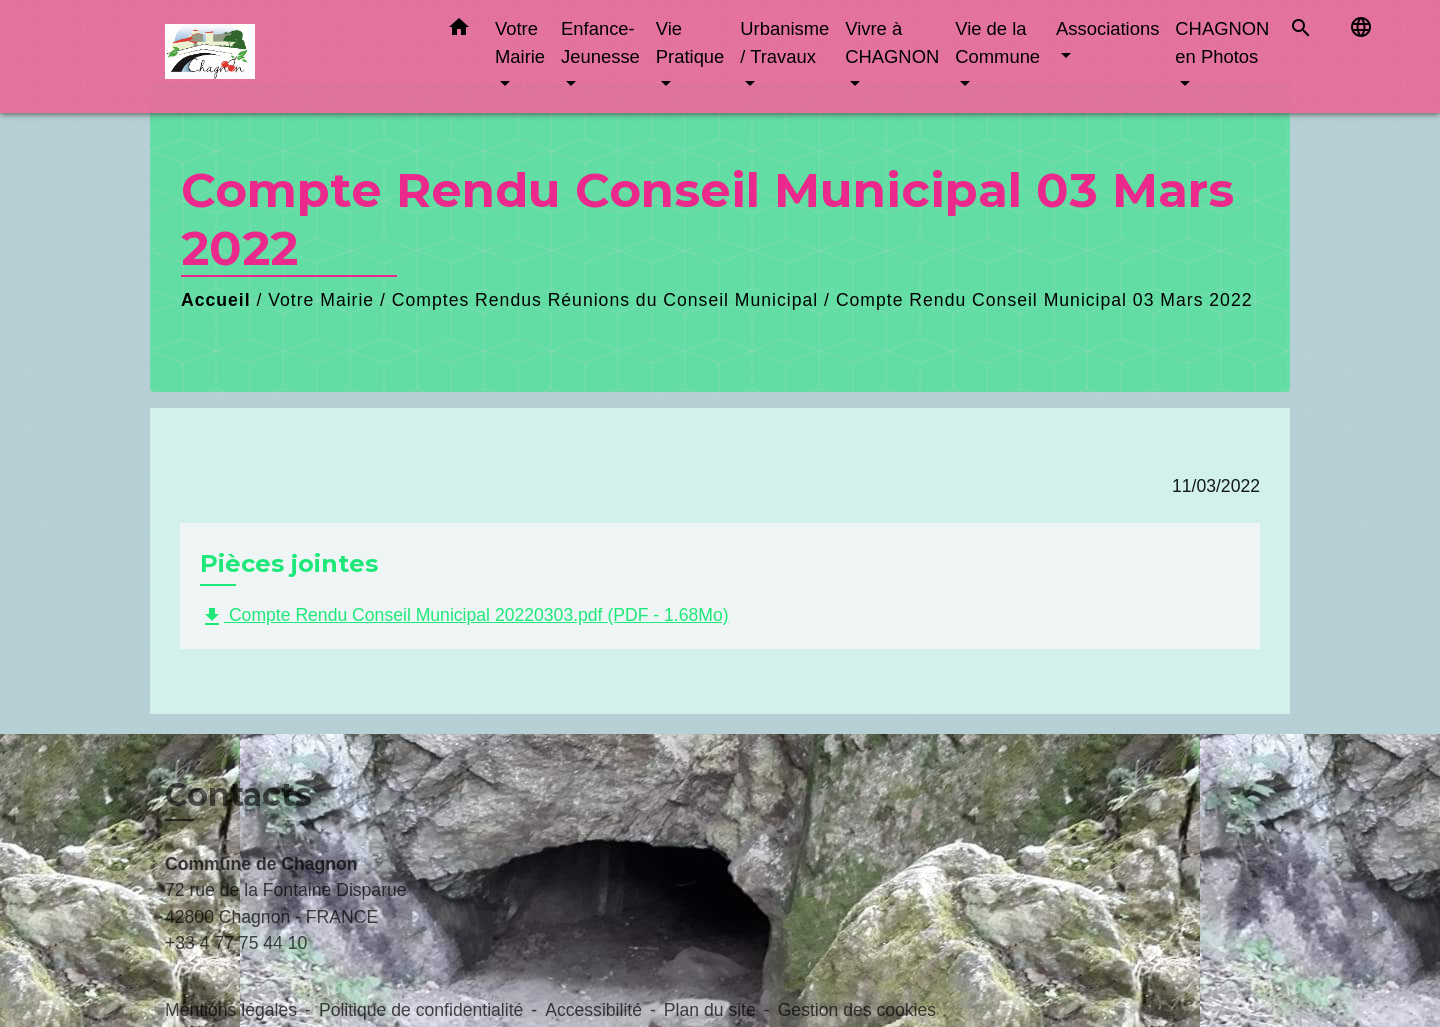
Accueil (216, 300)
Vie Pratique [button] (690, 42)
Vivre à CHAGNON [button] (892, 42)
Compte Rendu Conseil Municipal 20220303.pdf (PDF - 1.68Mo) (464, 617)
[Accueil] (290, 56)
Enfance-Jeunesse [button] (600, 42)
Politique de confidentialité (421, 1010)
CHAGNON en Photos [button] (1222, 42)
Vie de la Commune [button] (997, 42)
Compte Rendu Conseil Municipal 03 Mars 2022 (1044, 300)
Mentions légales (231, 1010)
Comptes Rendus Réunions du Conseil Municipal (605, 300)
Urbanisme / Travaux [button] (784, 42)
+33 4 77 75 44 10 (236, 943)
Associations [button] (1107, 28)
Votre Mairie (321, 300)
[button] (459, 31)
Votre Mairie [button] (520, 42)
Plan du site (710, 1010)
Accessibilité (593, 1010)
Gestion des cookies (857, 1010)
